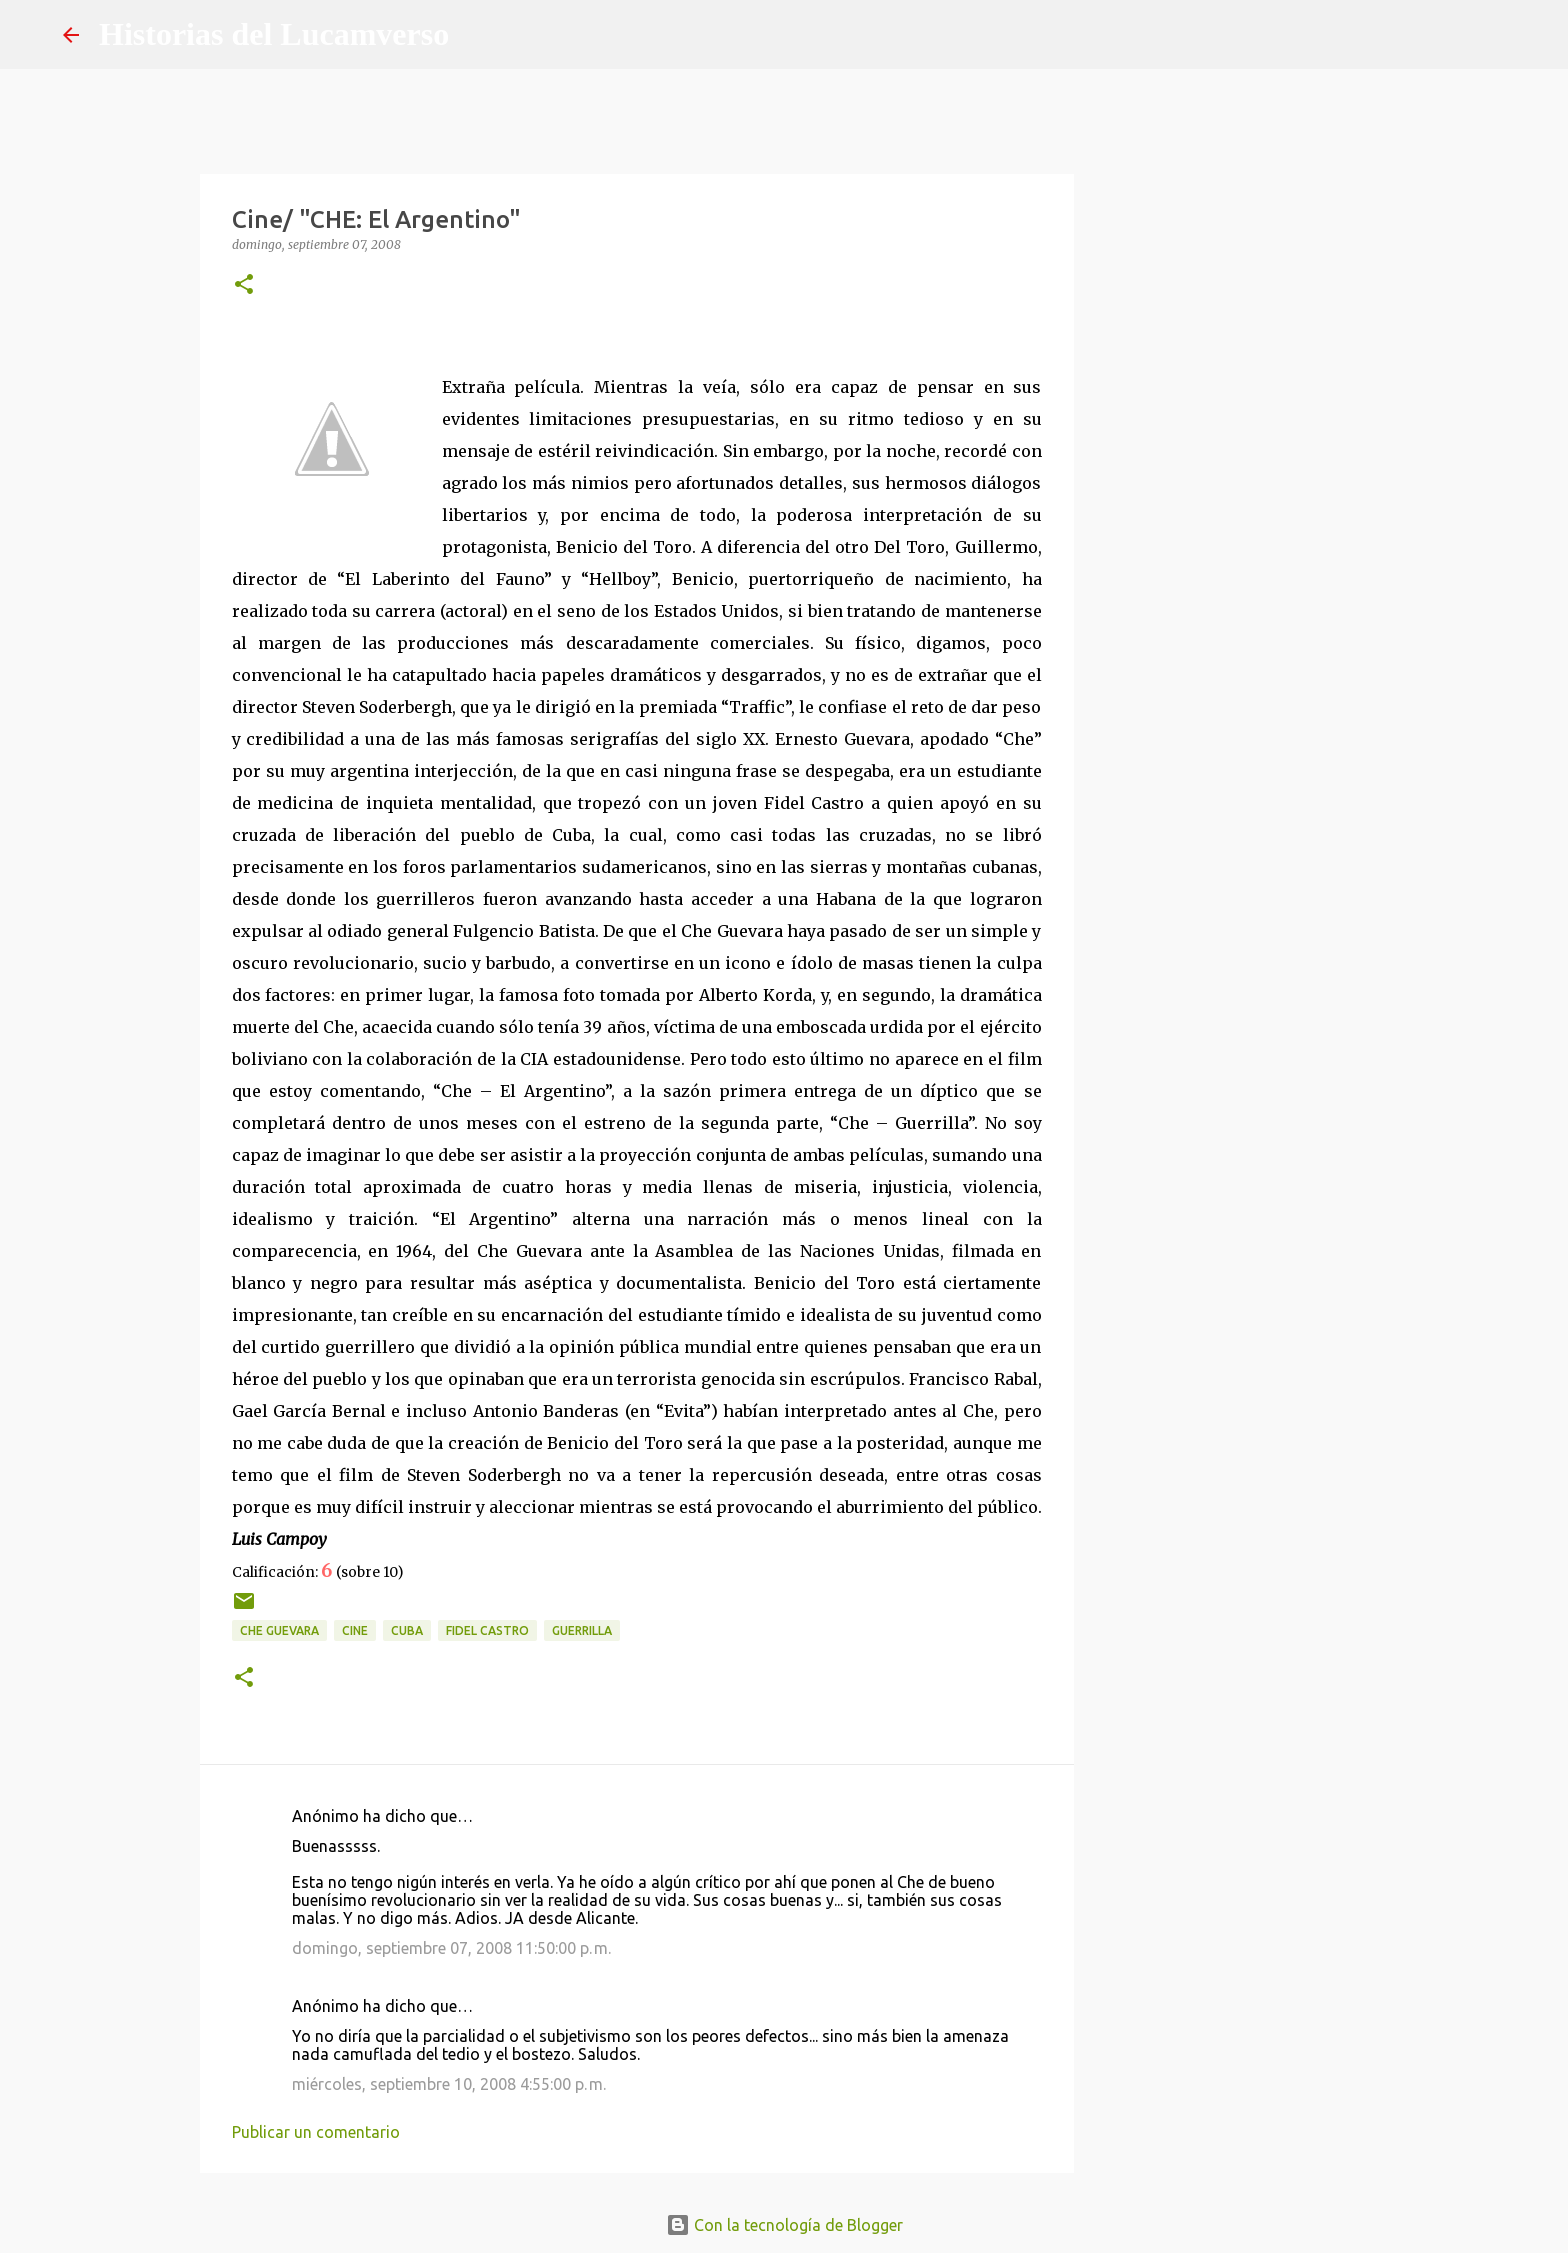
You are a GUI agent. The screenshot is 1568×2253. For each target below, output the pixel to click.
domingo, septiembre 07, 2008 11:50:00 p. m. (451, 1948)
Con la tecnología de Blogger (784, 2225)
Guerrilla (582, 1630)
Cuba (407, 1630)
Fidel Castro (487, 1630)
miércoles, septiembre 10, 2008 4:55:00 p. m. (449, 2084)
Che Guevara (279, 1630)
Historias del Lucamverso (274, 34)
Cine (355, 1630)
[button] (244, 285)
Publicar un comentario (316, 2132)
